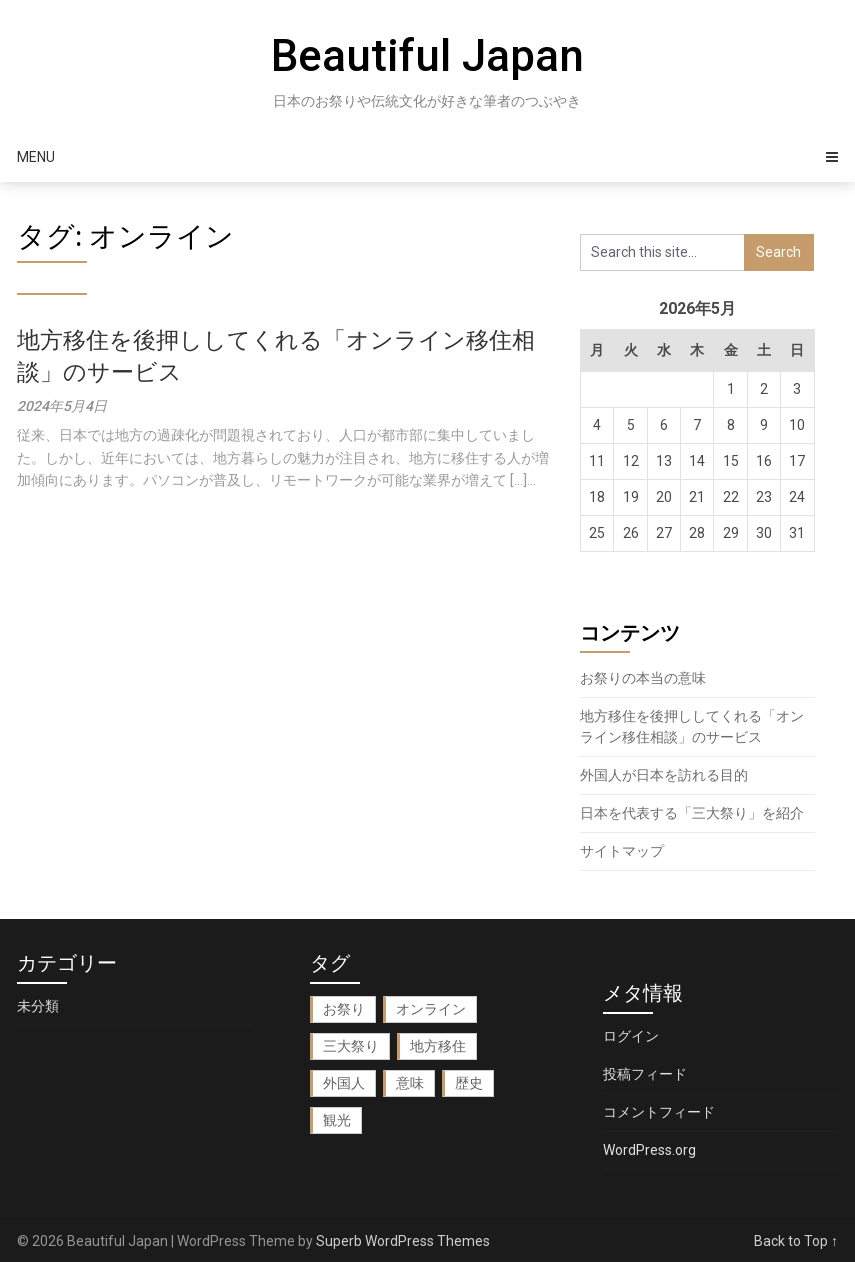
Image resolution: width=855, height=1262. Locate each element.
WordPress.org (649, 1150)
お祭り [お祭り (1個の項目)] (344, 1009)
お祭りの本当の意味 (643, 678)
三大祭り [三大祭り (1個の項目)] (351, 1046)
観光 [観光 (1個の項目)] (337, 1120)
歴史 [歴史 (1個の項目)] (469, 1083)
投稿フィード (645, 1074)
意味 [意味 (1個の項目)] (410, 1083)
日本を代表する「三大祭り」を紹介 (692, 813)
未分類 (38, 1006)
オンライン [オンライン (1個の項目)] (431, 1009)
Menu (36, 157)
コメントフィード (659, 1112)
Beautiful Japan (427, 56)
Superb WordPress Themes (403, 1241)
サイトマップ (622, 851)
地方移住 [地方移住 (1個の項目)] (438, 1046)
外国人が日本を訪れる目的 (664, 775)
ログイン (631, 1036)
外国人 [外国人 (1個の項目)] (344, 1083)
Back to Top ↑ (796, 1241)
